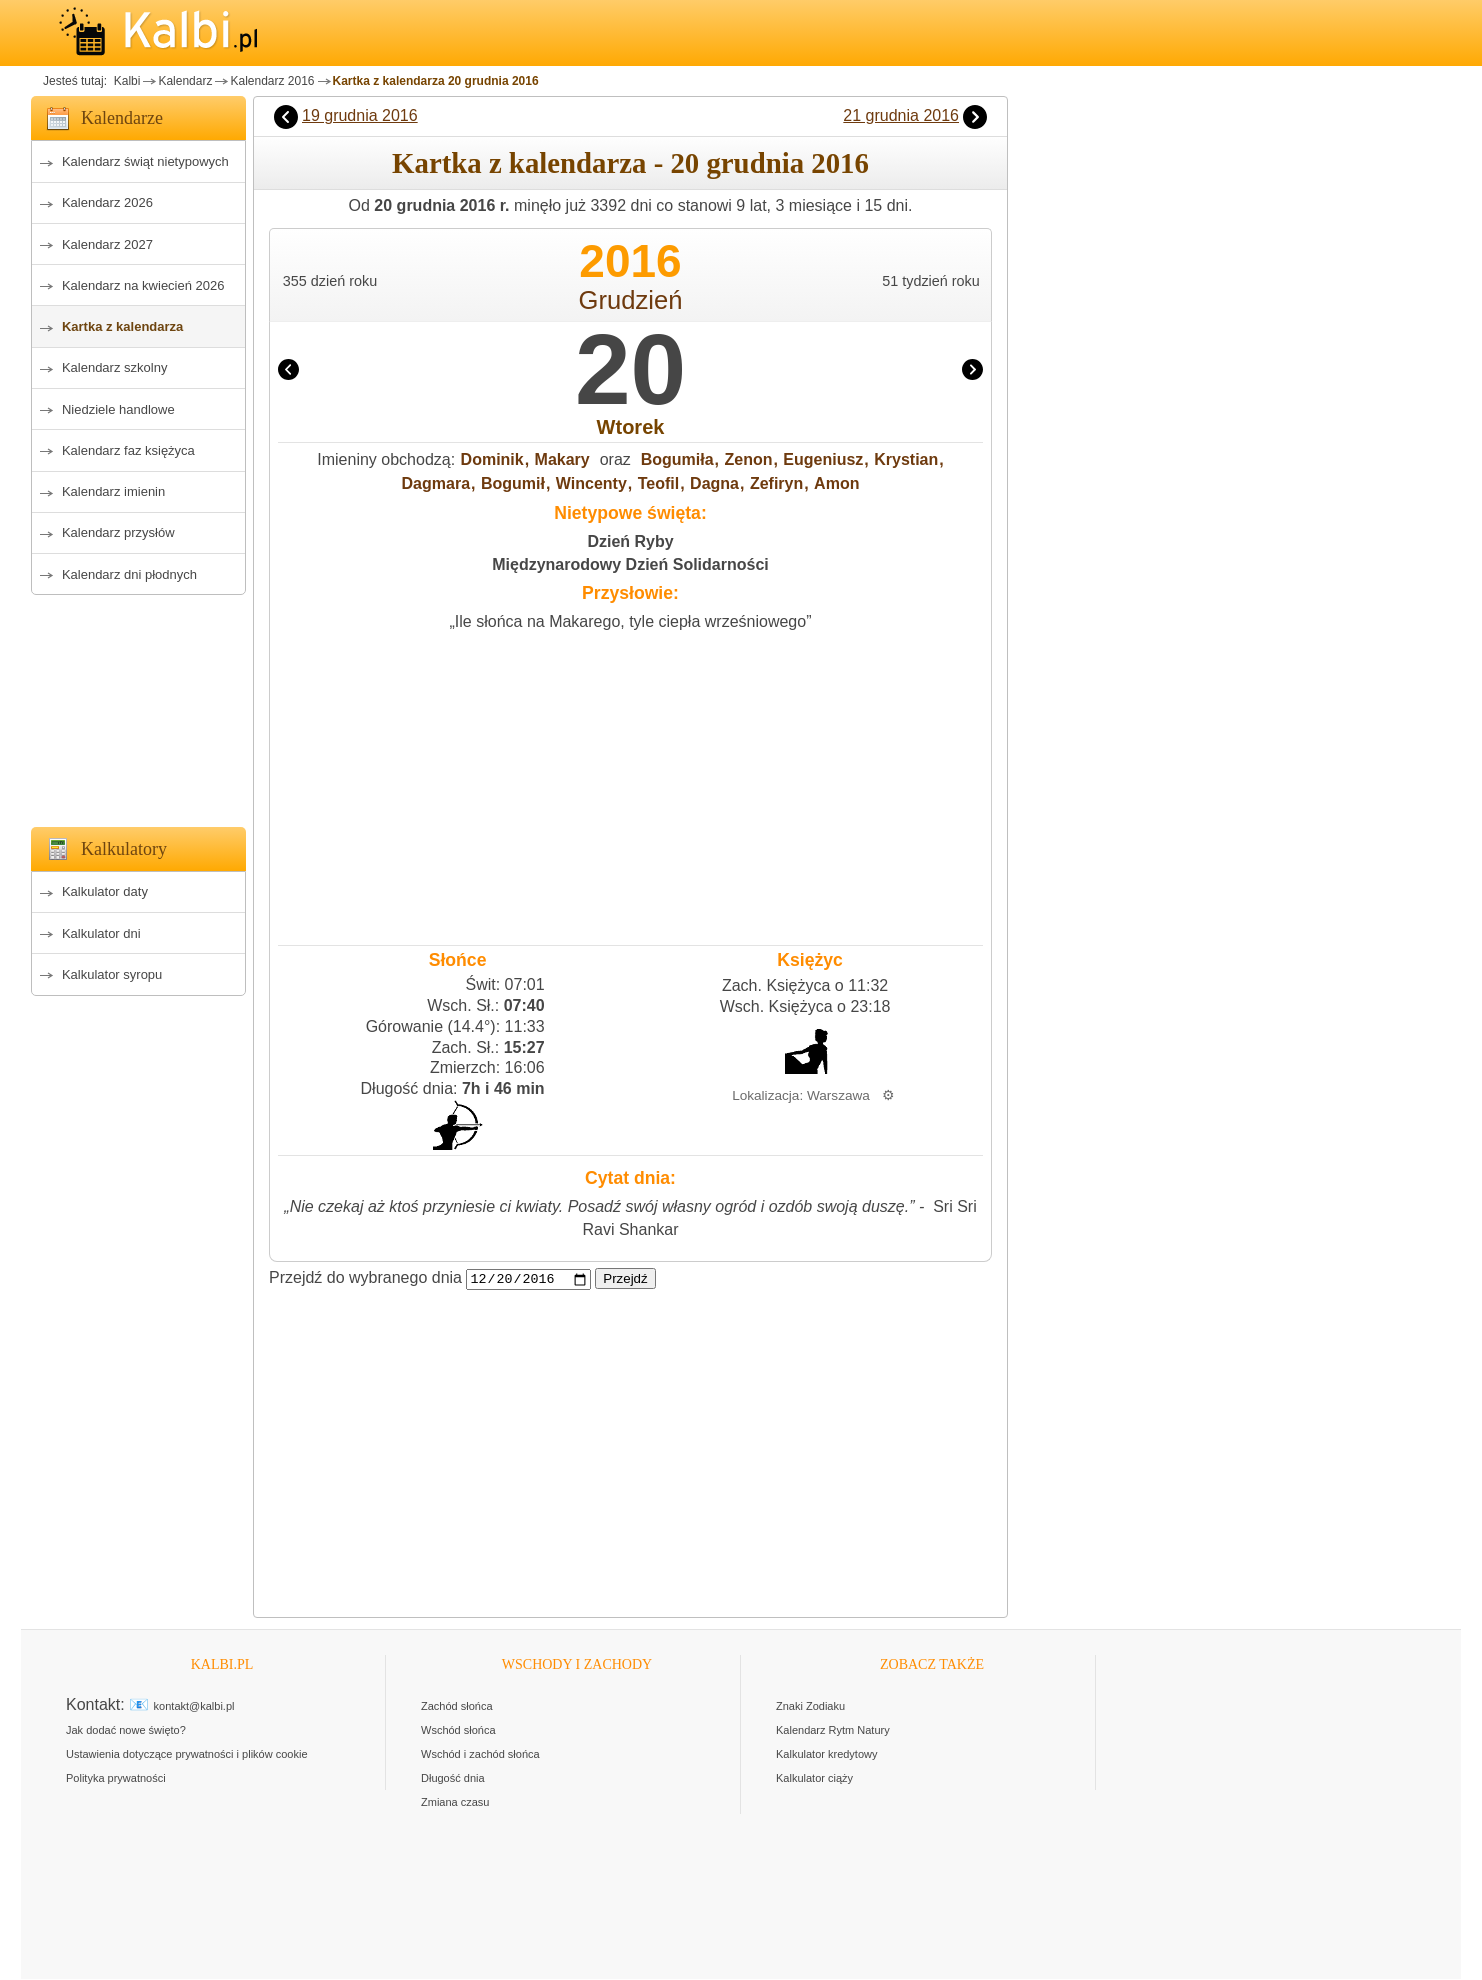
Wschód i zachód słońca (480, 1755)
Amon (836, 483)
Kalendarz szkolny (115, 367)
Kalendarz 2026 (107, 202)
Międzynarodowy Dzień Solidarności (630, 564)
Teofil (658, 483)
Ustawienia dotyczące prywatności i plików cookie (187, 1755)
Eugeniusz (823, 459)
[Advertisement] (138, 705)
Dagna (714, 483)
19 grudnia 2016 (360, 115)
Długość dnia (453, 1779)
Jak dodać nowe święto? (126, 1731)
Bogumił (513, 483)
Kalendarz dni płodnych (129, 574)
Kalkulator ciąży (814, 1779)
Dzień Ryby (630, 541)
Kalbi (125, 81)
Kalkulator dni (101, 933)
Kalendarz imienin (113, 491)
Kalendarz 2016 (272, 81)
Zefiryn (776, 483)
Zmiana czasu (455, 1803)
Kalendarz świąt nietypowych (145, 161)
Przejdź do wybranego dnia (365, 1278)
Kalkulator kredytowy (827, 1755)
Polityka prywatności (116, 1779)
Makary (562, 459)
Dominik (492, 459)
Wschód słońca (458, 1731)
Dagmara (436, 483)
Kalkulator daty (105, 891)
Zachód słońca (457, 1707)
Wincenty (591, 483)
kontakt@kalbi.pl (194, 1707)
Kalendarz (185, 81)
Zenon (748, 459)
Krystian (906, 459)
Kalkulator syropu (112, 974)
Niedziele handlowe (118, 409)
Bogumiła (677, 459)
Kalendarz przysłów (118, 532)
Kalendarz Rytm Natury (833, 1731)
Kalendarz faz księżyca (128, 450)
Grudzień (631, 300)
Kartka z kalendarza (122, 326)
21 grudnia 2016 (901, 115)
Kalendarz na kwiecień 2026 (143, 285)
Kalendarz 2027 (107, 244)
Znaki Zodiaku (810, 1707)
